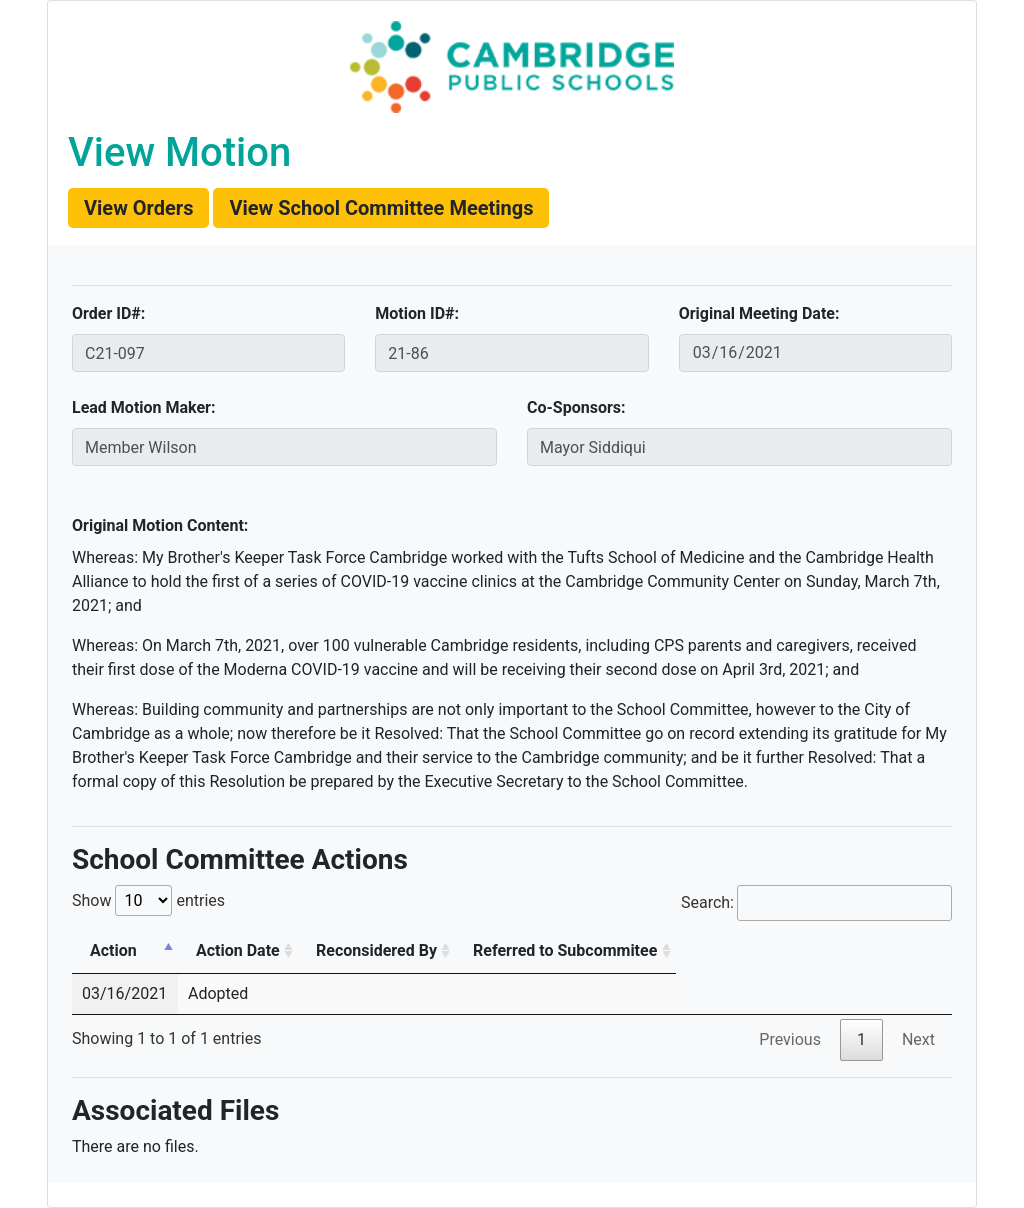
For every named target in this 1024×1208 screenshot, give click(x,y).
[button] (138, 208)
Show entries (148, 900)
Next (918, 1039)
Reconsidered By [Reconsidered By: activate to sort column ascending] (376, 950)
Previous (790, 1039)
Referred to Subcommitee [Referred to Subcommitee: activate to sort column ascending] (565, 950)
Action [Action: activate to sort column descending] (113, 950)
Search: (816, 903)
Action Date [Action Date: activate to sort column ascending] (238, 950)
